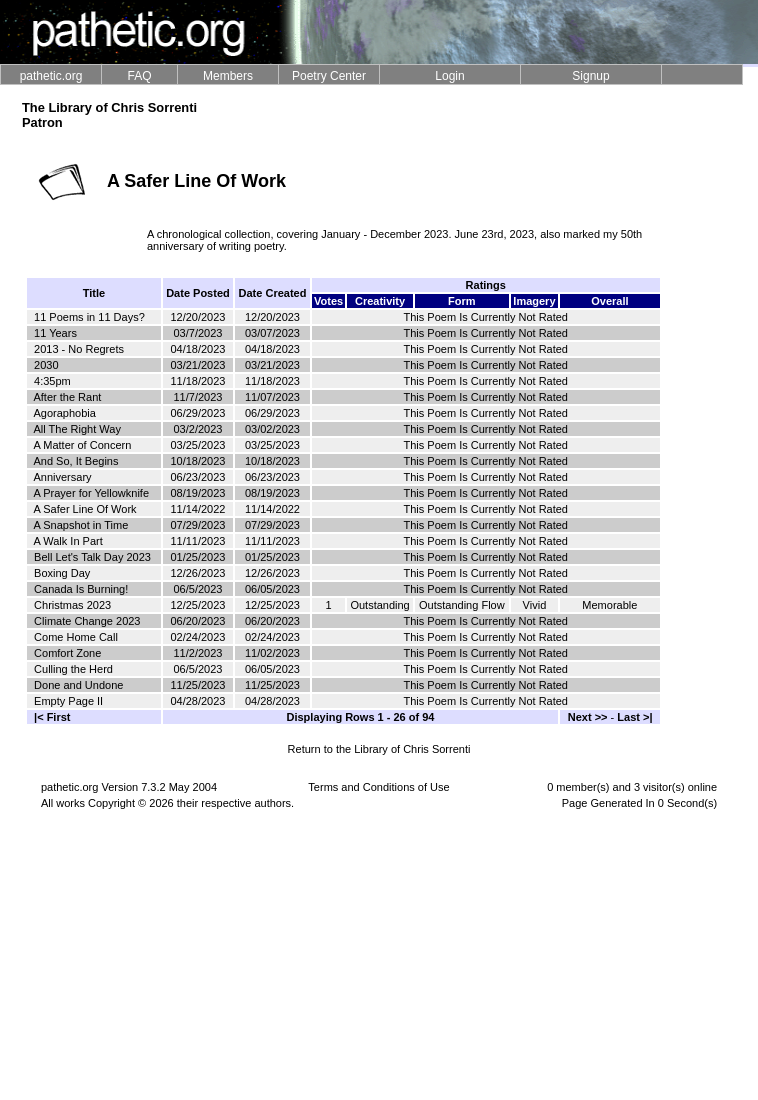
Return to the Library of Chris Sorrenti (379, 749)
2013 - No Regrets (79, 349)
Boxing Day (62, 573)
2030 (46, 365)
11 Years (55, 333)
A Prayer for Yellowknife (91, 493)
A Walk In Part (67, 541)
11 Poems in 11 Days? (89, 317)
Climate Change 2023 (87, 621)
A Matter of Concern (82, 445)
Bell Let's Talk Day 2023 (92, 557)
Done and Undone (78, 685)
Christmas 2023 (72, 605)
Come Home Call (76, 637)
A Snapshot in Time (80, 525)
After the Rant (67, 397)
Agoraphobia (64, 413)
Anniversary (62, 477)
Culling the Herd (73, 669)
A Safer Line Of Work (84, 509)
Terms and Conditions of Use (378, 787)
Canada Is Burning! (81, 589)
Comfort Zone (67, 653)
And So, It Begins (75, 461)
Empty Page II (68, 701)
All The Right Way (76, 429)
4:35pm (52, 381)
